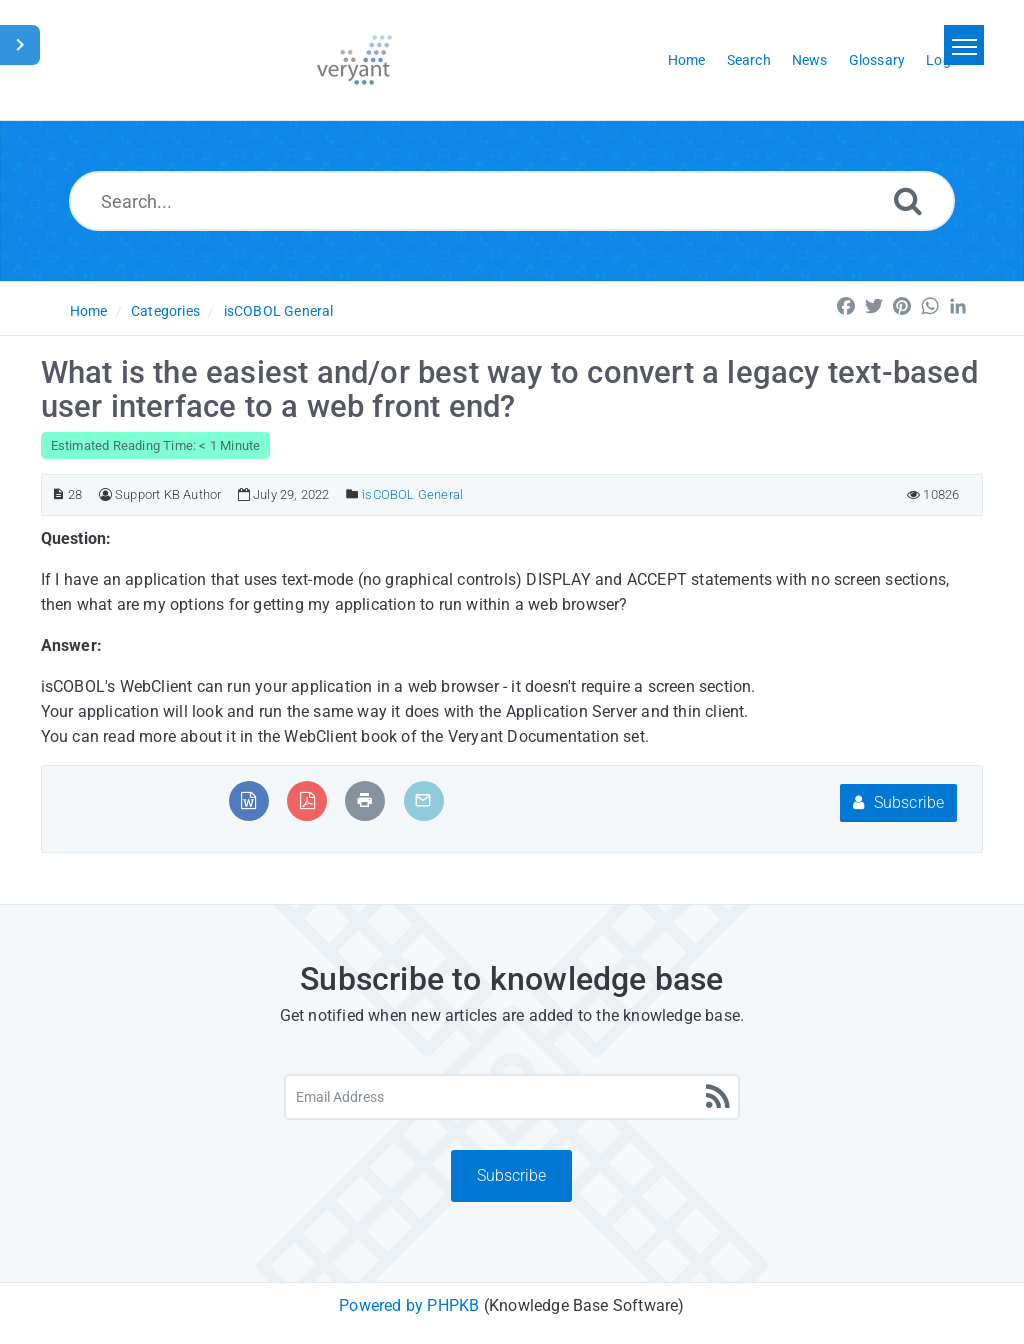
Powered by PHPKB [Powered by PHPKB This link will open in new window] (409, 1305)
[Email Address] (512, 1097)
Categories (165, 311)
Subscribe (898, 802)
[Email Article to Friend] (423, 800)
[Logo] (354, 60)
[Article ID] (58, 494)
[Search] (908, 200)
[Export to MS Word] (248, 800)
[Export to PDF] (307, 800)
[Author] (105, 494)
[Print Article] (365, 800)
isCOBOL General (279, 311)
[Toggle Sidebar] (20, 45)
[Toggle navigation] (964, 45)
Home (89, 311)
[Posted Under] (352, 494)
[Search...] (512, 201)
